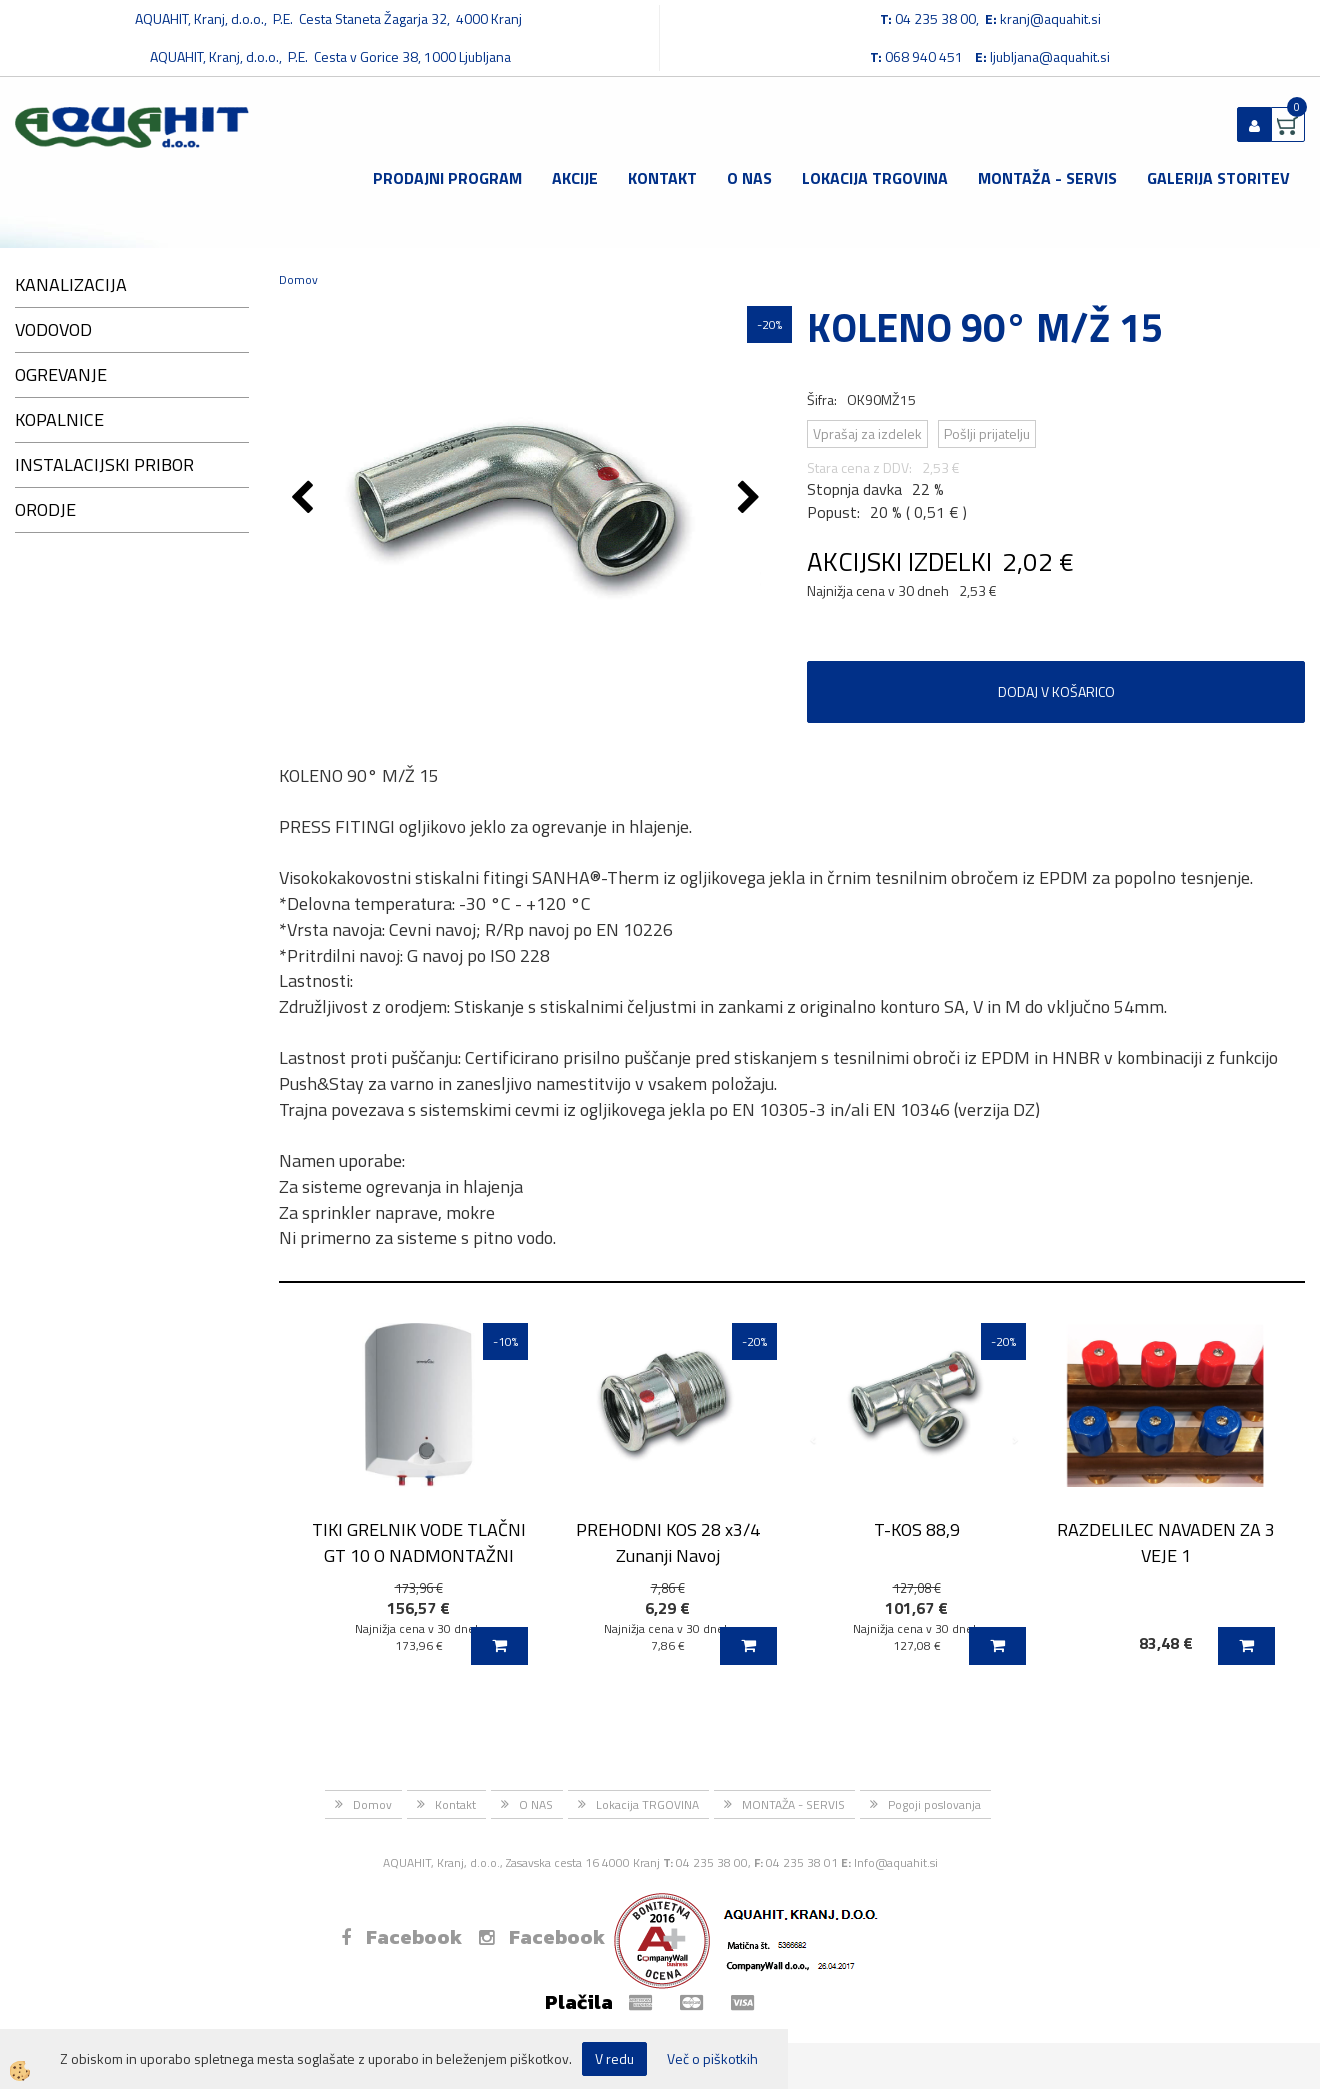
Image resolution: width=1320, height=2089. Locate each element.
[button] (751, 499)
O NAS (749, 178)
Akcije (575, 178)
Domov (298, 279)
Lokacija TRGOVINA (875, 178)
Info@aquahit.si (896, 1862)
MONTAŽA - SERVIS (1047, 178)
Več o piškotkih (712, 2059)
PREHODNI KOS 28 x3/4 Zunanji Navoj (668, 1542)
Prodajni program (447, 178)
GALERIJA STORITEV (1218, 178)
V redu (614, 2058)
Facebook (401, 1937)
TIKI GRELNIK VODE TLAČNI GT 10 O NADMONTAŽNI (419, 1542)
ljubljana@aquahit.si (1050, 56)
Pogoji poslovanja (934, 1804)
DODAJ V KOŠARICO (1056, 691)
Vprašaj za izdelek (867, 433)
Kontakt (662, 178)
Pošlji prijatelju (987, 433)
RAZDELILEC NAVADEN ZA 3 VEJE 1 (1166, 1542)
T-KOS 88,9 (917, 1529)
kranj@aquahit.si (1050, 18)
